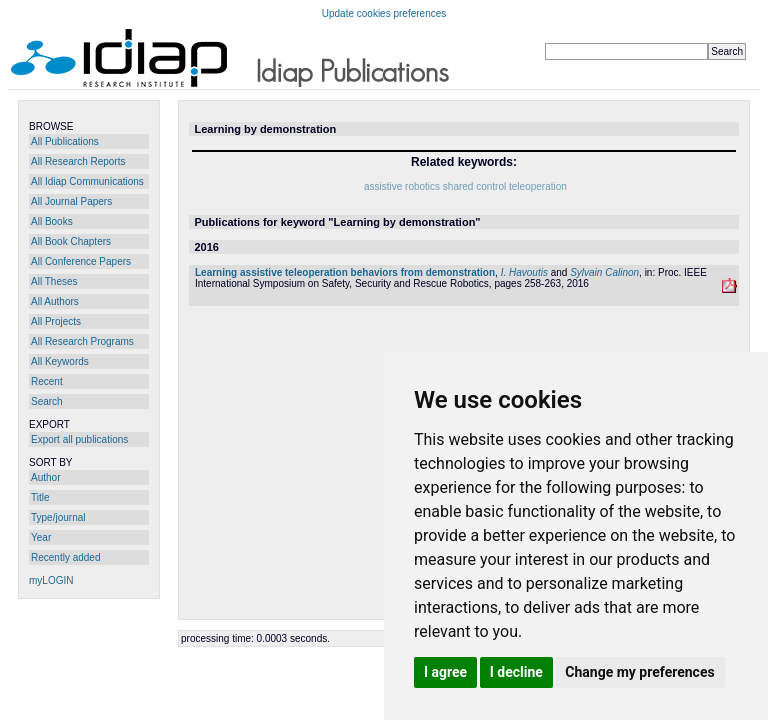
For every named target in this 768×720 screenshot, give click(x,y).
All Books (52, 221)
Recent (47, 381)
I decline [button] (516, 672)
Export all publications (79, 439)
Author (45, 477)
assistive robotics (402, 186)
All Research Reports (78, 161)
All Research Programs (82, 341)
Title (40, 497)
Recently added (66, 557)
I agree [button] (445, 672)
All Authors (55, 301)
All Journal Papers (71, 201)
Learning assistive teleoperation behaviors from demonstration (345, 272)
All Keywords (60, 361)
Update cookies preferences (384, 13)
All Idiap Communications (87, 181)
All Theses (54, 281)
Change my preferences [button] (639, 672)
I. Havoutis (524, 272)
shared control (474, 186)
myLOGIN (51, 580)
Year (41, 537)
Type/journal (58, 517)
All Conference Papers (81, 261)
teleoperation (538, 186)
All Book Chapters (71, 241)
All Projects (56, 321)
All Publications (65, 141)
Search (47, 401)
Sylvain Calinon (604, 272)
